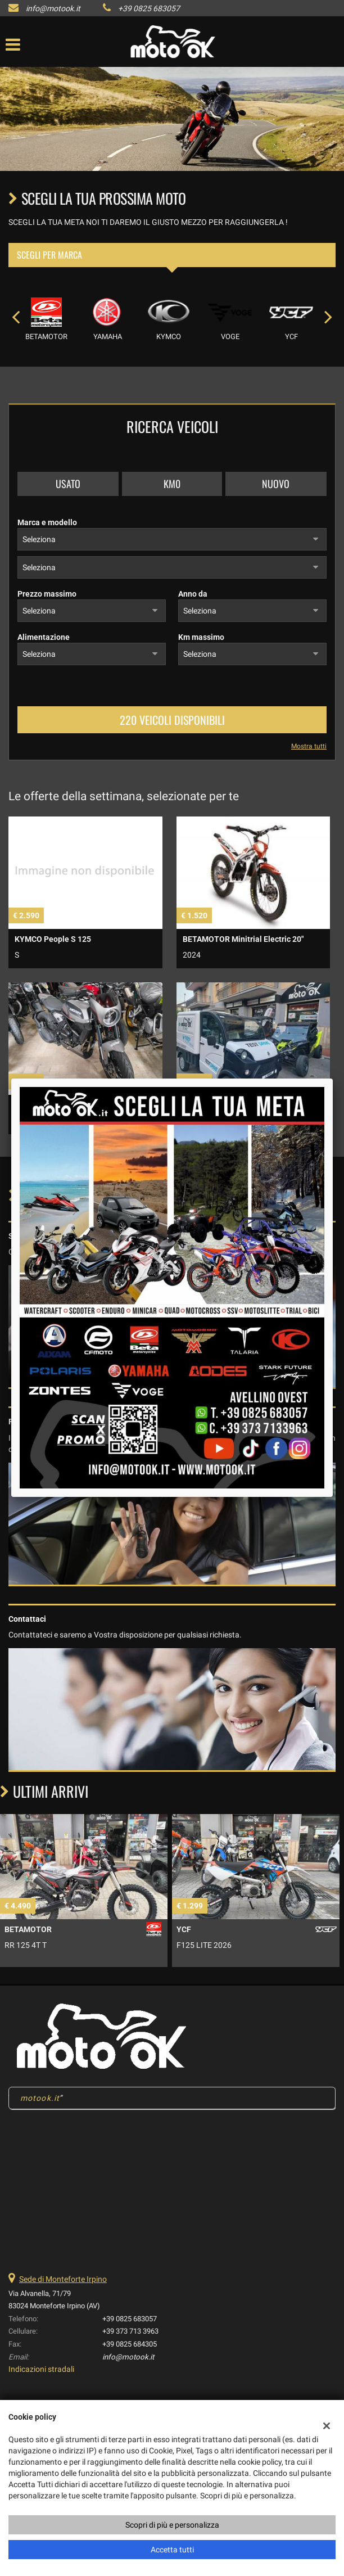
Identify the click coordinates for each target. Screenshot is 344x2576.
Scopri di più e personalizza (172, 2524)
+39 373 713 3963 (130, 2331)
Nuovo (275, 483)
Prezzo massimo (46, 593)
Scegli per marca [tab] (49, 254)
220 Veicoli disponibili (172, 719)
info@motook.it (53, 8)
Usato (68, 483)
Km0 (172, 483)
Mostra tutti (309, 746)
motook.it (40, 2098)
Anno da (192, 593)
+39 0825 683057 (149, 8)
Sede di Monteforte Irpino (63, 2279)
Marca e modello (47, 522)
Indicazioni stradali (41, 2369)
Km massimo (201, 637)
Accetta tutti (172, 2549)
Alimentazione (43, 637)
